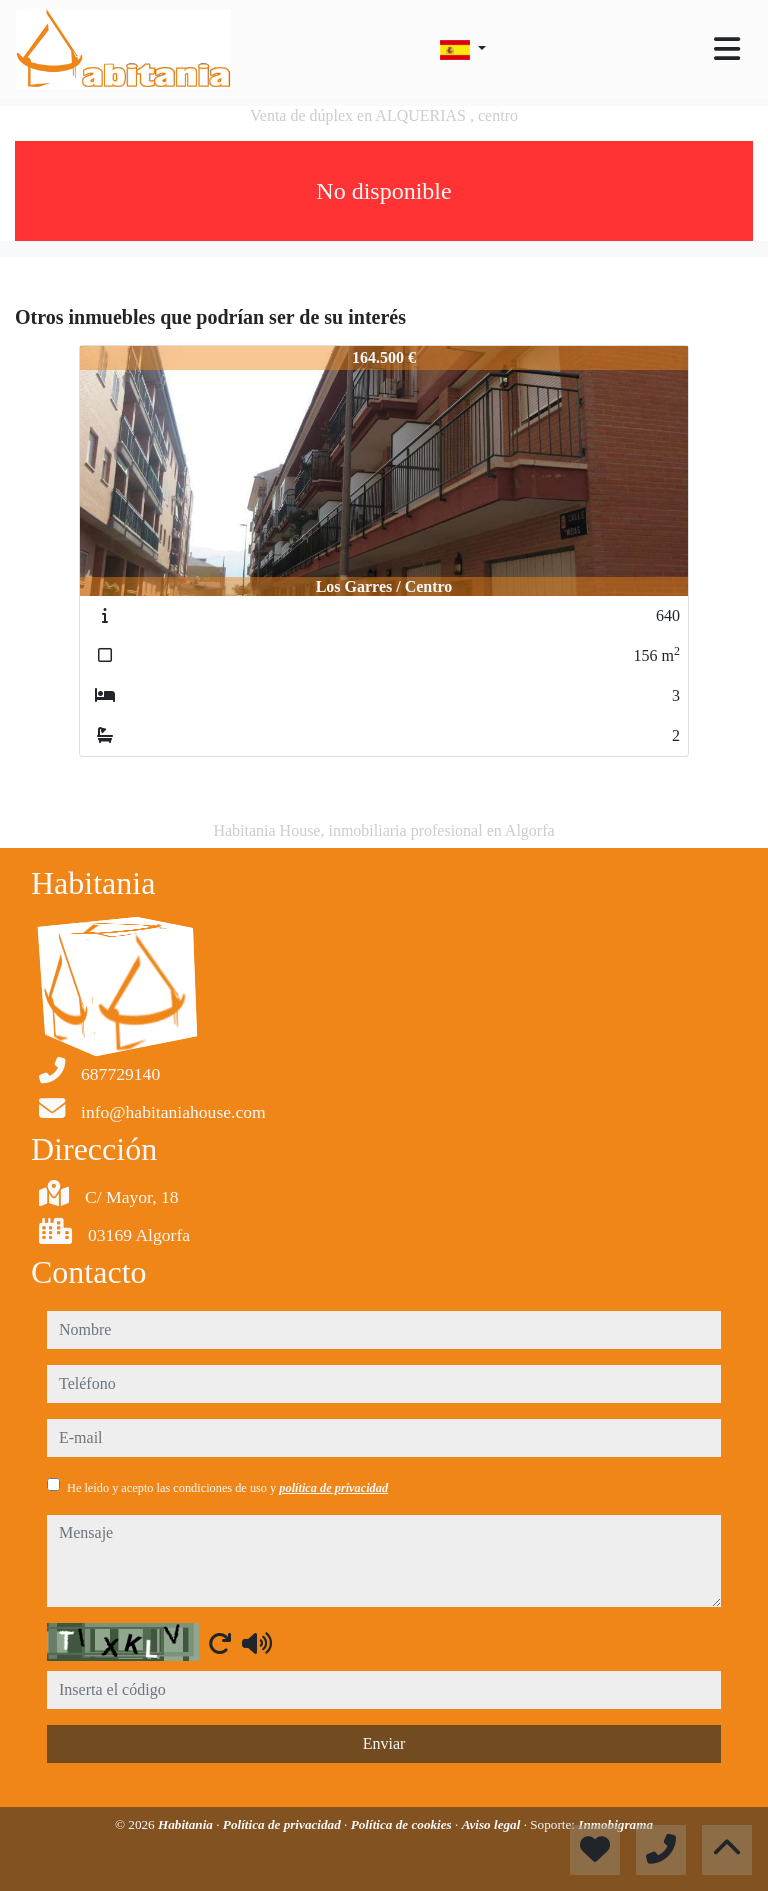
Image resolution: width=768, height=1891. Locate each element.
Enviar (384, 1743)
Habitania (187, 1824)
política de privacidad (333, 1488)
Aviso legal (493, 1824)
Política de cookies (403, 1824)
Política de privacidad (283, 1824)
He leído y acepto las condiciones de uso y (227, 1488)
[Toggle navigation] (727, 49)
